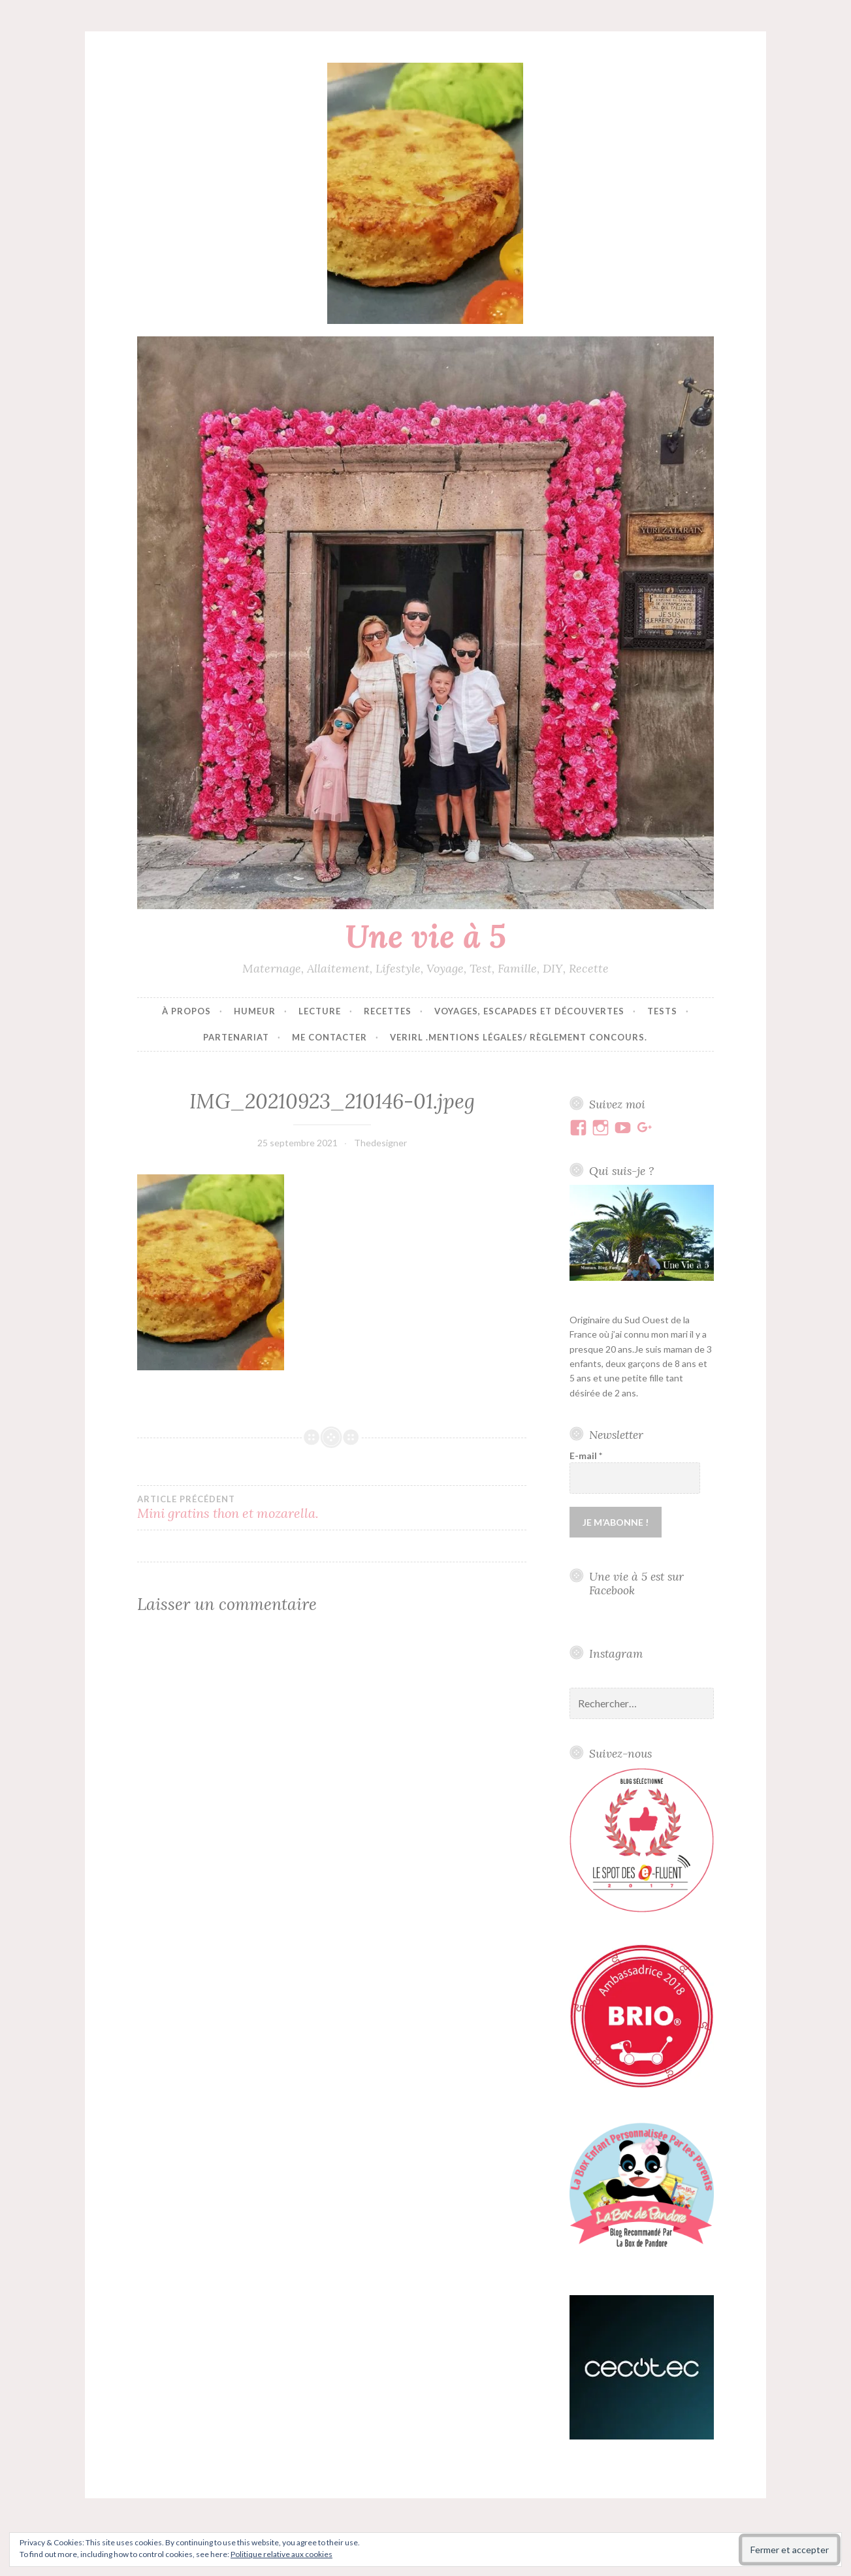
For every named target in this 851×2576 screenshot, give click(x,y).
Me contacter (329, 1037)
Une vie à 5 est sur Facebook (636, 1583)
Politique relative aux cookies (281, 2554)
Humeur (255, 1011)
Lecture (319, 1011)
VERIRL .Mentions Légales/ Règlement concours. (518, 1037)
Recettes (387, 1011)
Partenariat (236, 1037)
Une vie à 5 (425, 936)
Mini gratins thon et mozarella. (234, 1507)
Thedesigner (380, 1142)
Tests (662, 1011)
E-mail (586, 1455)
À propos (186, 1011)
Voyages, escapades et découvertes (529, 1011)
